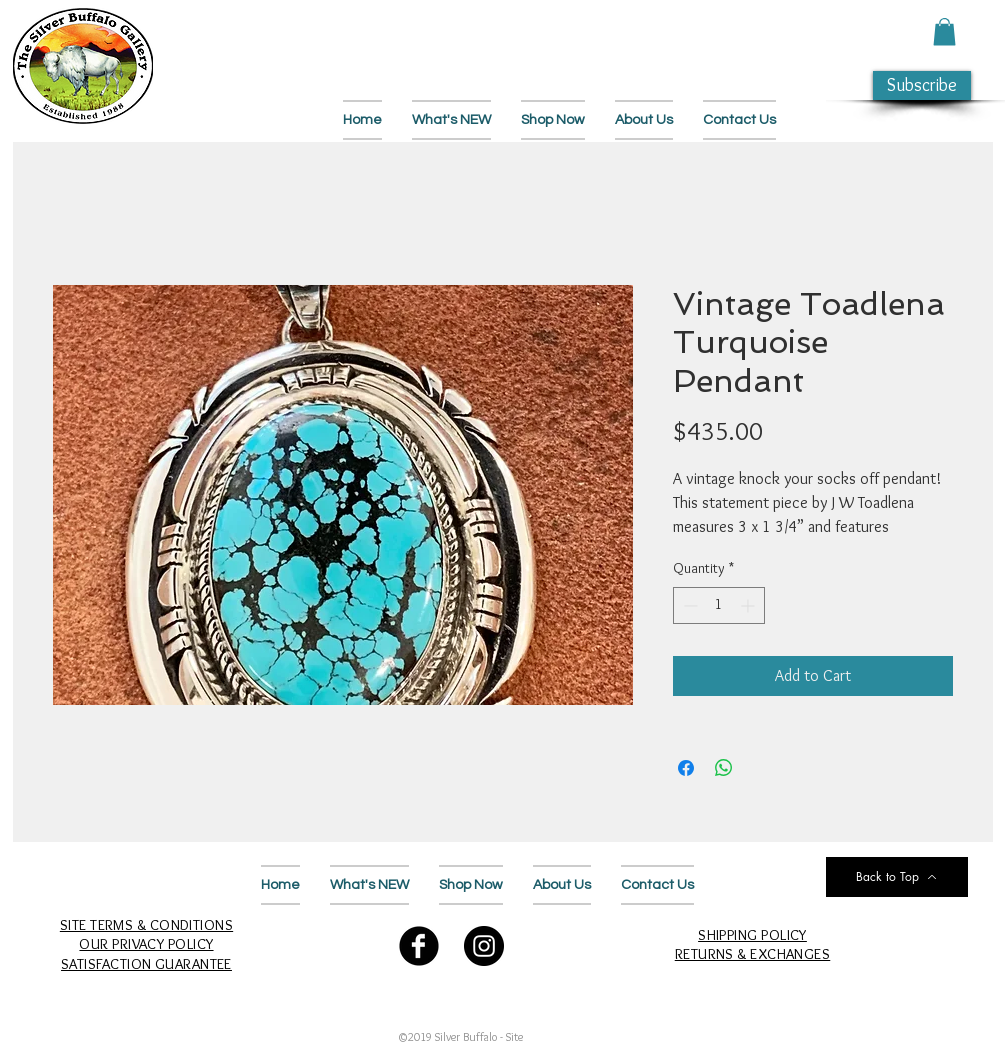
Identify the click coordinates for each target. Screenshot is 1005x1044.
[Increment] (749, 605)
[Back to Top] (897, 877)
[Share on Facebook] (686, 768)
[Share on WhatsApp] (724, 768)
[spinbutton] (719, 605)
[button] (944, 31)
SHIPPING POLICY (752, 935)
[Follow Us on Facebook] (419, 946)
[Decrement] (688, 605)
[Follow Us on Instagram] (484, 946)
